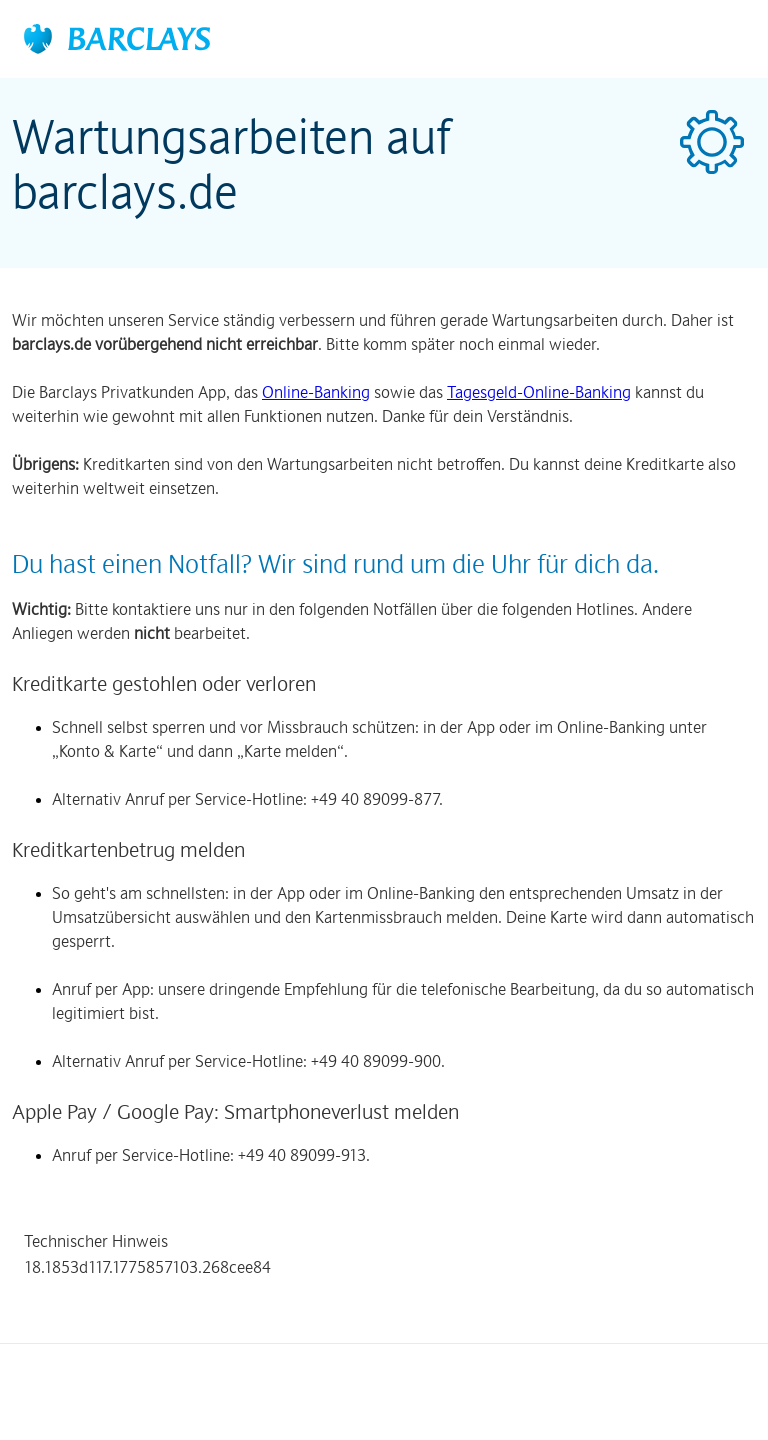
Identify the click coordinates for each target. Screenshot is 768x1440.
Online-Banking (316, 392)
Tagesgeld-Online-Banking (539, 392)
